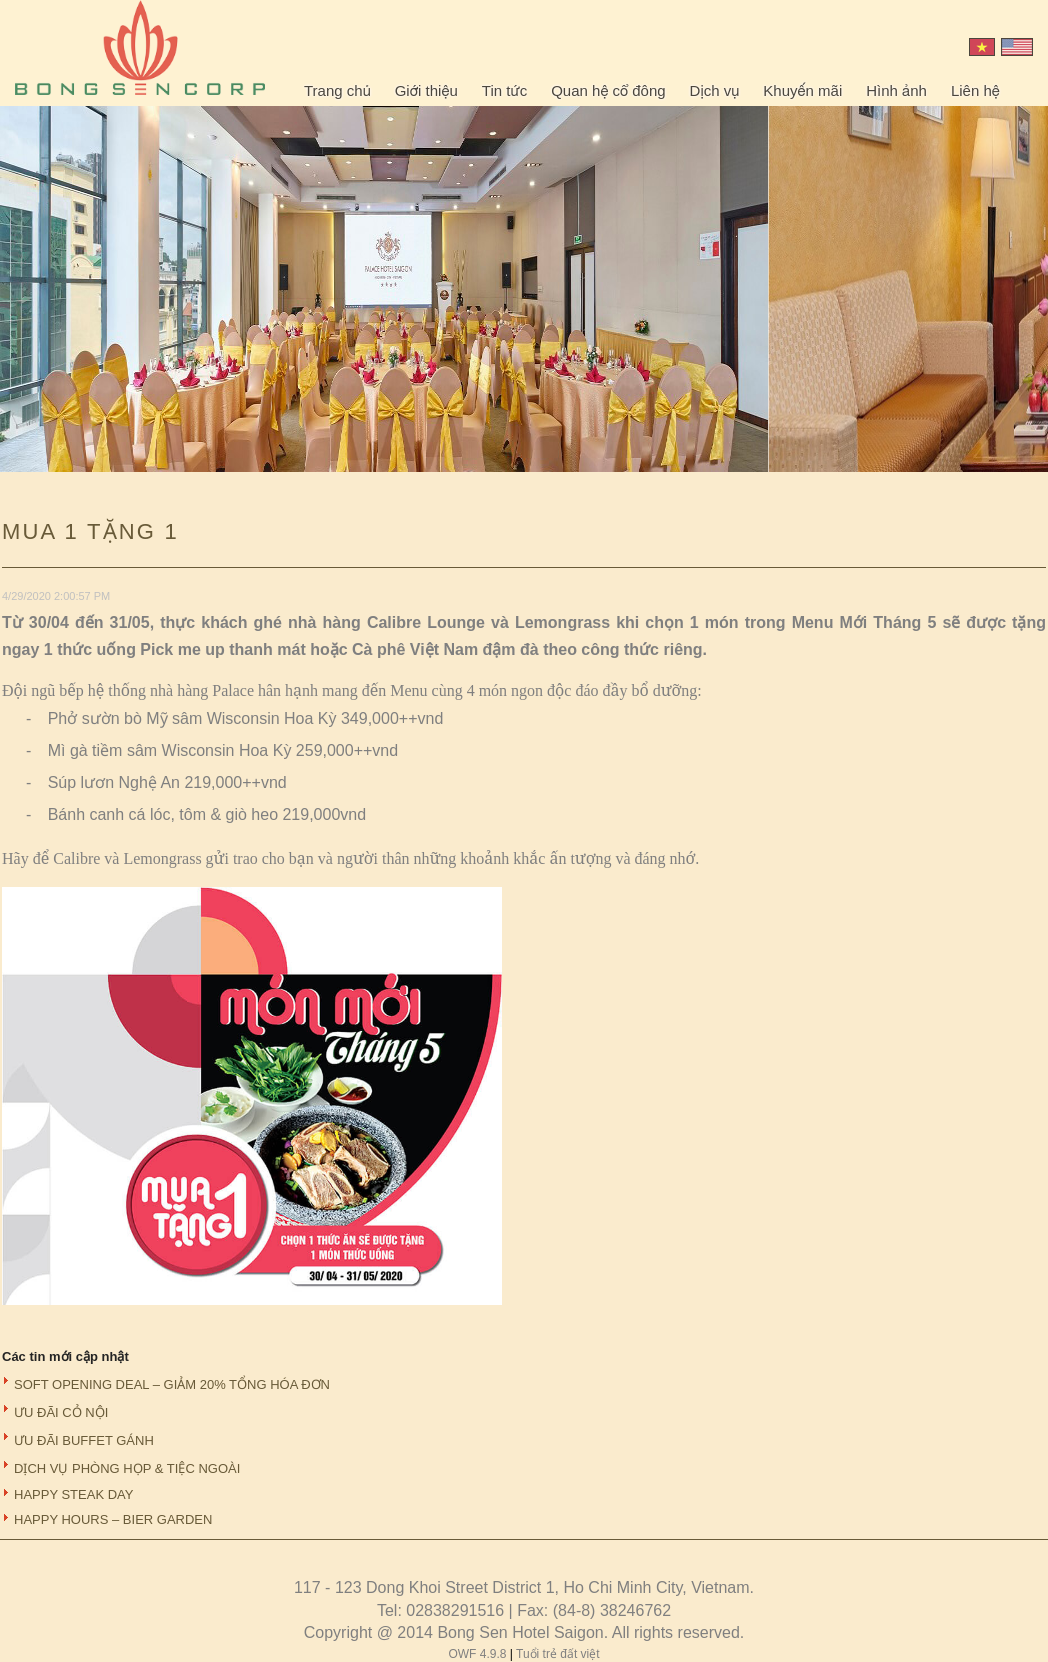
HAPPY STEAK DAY (73, 1494)
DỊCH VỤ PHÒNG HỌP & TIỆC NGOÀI (127, 1468)
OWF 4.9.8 (478, 1654)
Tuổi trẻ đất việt (558, 1654)
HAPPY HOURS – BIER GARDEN (113, 1519)
